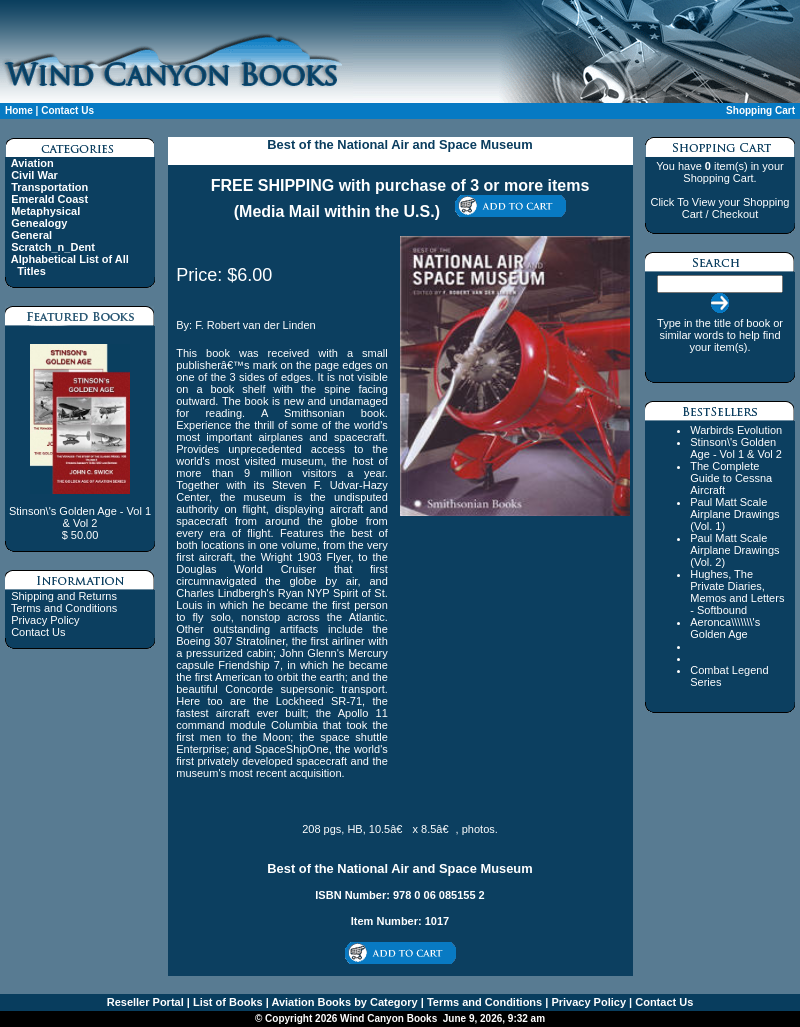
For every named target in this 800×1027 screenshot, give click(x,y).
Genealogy (39, 223)
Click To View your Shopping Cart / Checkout (719, 208)
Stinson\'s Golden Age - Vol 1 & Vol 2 (736, 448)
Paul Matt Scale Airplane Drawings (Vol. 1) (734, 514)
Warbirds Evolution (736, 430)
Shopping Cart (760, 110)
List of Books (226, 1002)
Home (19, 110)
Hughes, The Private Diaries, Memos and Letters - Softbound (737, 592)
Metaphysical (45, 211)
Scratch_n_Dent (53, 247)
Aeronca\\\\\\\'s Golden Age (725, 628)
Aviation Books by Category (343, 1002)
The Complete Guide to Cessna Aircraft (731, 478)
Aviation (32, 163)
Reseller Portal (145, 1002)
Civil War (34, 175)
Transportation (49, 187)
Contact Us (67, 110)
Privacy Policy (45, 620)
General (31, 235)
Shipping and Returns (64, 596)
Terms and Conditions (64, 608)
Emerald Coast (49, 199)
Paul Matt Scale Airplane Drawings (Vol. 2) (734, 550)
